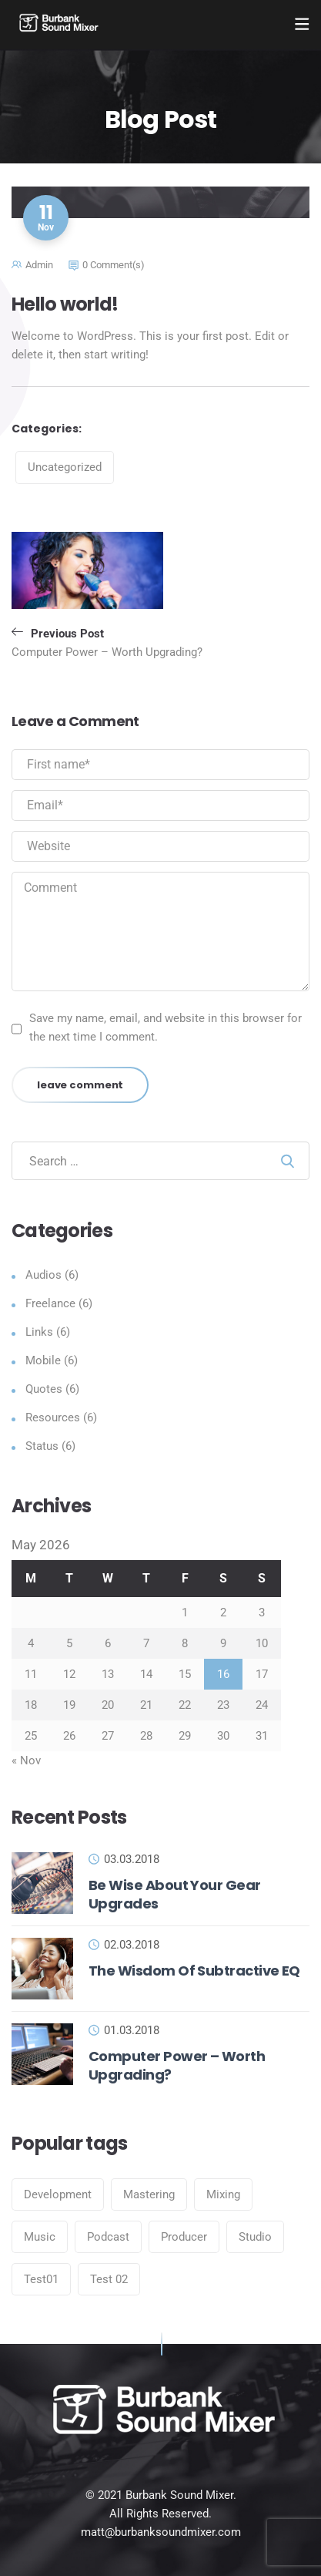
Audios (43, 1275)
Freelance (50, 1303)
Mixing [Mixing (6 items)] (223, 2194)
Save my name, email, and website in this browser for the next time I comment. (165, 1027)
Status (42, 1446)
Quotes (43, 1389)
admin (39, 265)
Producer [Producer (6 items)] (184, 2237)
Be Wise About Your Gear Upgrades (175, 1894)
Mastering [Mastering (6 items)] (149, 2194)
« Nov (26, 1760)
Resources (52, 1417)
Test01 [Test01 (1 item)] (41, 2279)
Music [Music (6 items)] (39, 2237)
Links (39, 1332)
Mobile (43, 1360)
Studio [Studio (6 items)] (255, 2237)
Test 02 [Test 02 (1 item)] (109, 2279)
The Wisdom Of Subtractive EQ (194, 1970)
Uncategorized (65, 467)
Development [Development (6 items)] (58, 2194)
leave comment (80, 1085)
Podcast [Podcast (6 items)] (108, 2237)
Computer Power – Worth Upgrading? (177, 2065)
